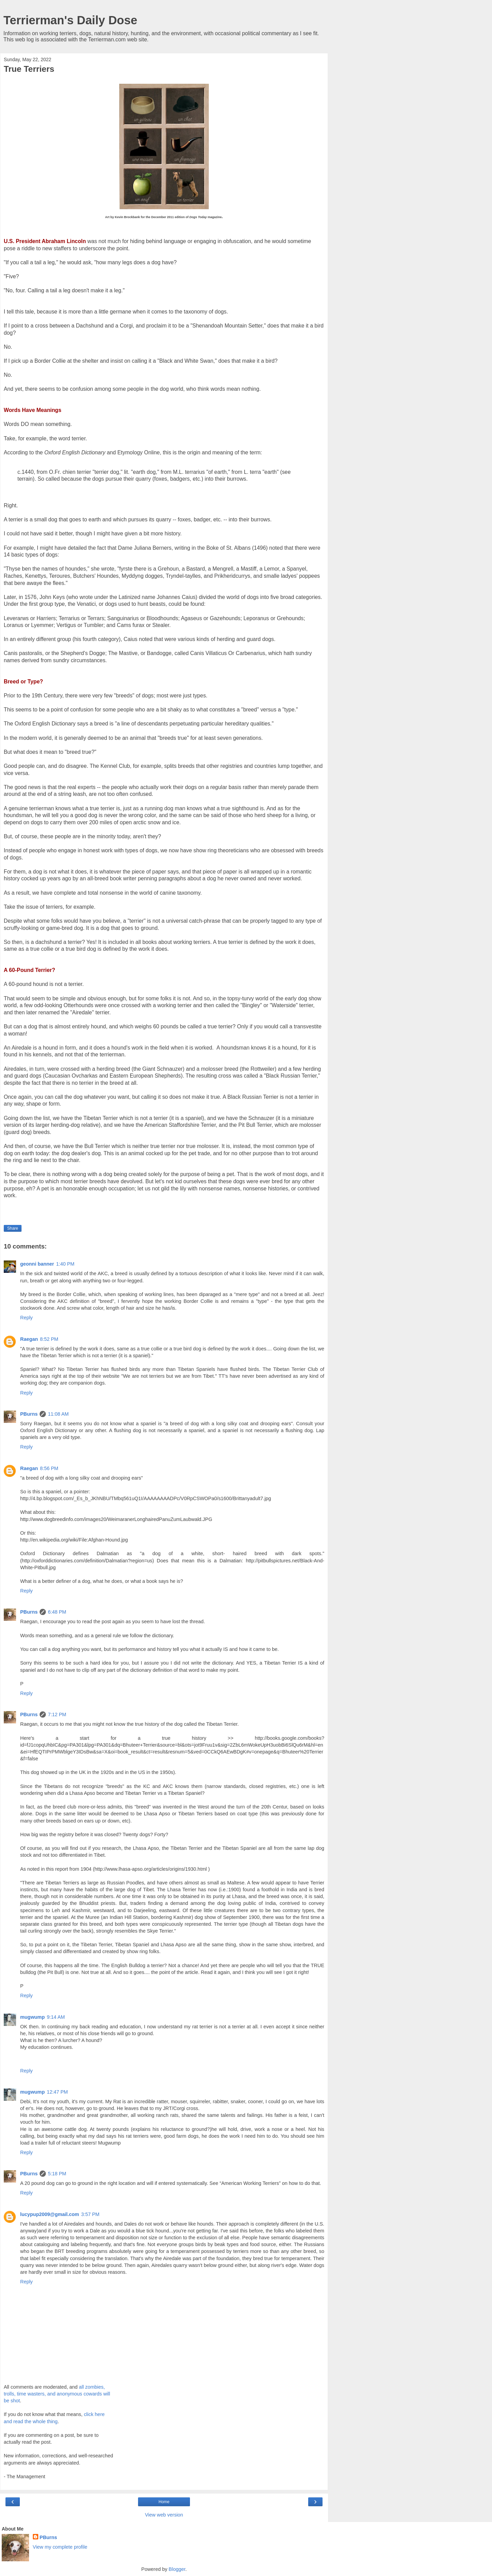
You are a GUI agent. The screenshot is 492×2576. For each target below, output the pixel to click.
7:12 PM (57, 1714)
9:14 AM (56, 2017)
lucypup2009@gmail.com (49, 2214)
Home (164, 2501)
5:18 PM (57, 2173)
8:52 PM (49, 1339)
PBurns (29, 1414)
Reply (26, 1317)
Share (12, 1228)
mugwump (32, 2017)
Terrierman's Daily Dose (70, 20)
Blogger (177, 2569)
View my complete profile (60, 2547)
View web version (164, 2515)
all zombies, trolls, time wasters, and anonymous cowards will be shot (57, 2393)
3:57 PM (90, 2214)
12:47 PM (57, 2092)
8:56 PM (49, 1468)
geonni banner (37, 1264)
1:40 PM (65, 1264)
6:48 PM (57, 1612)
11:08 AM (58, 1414)
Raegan (29, 1339)
